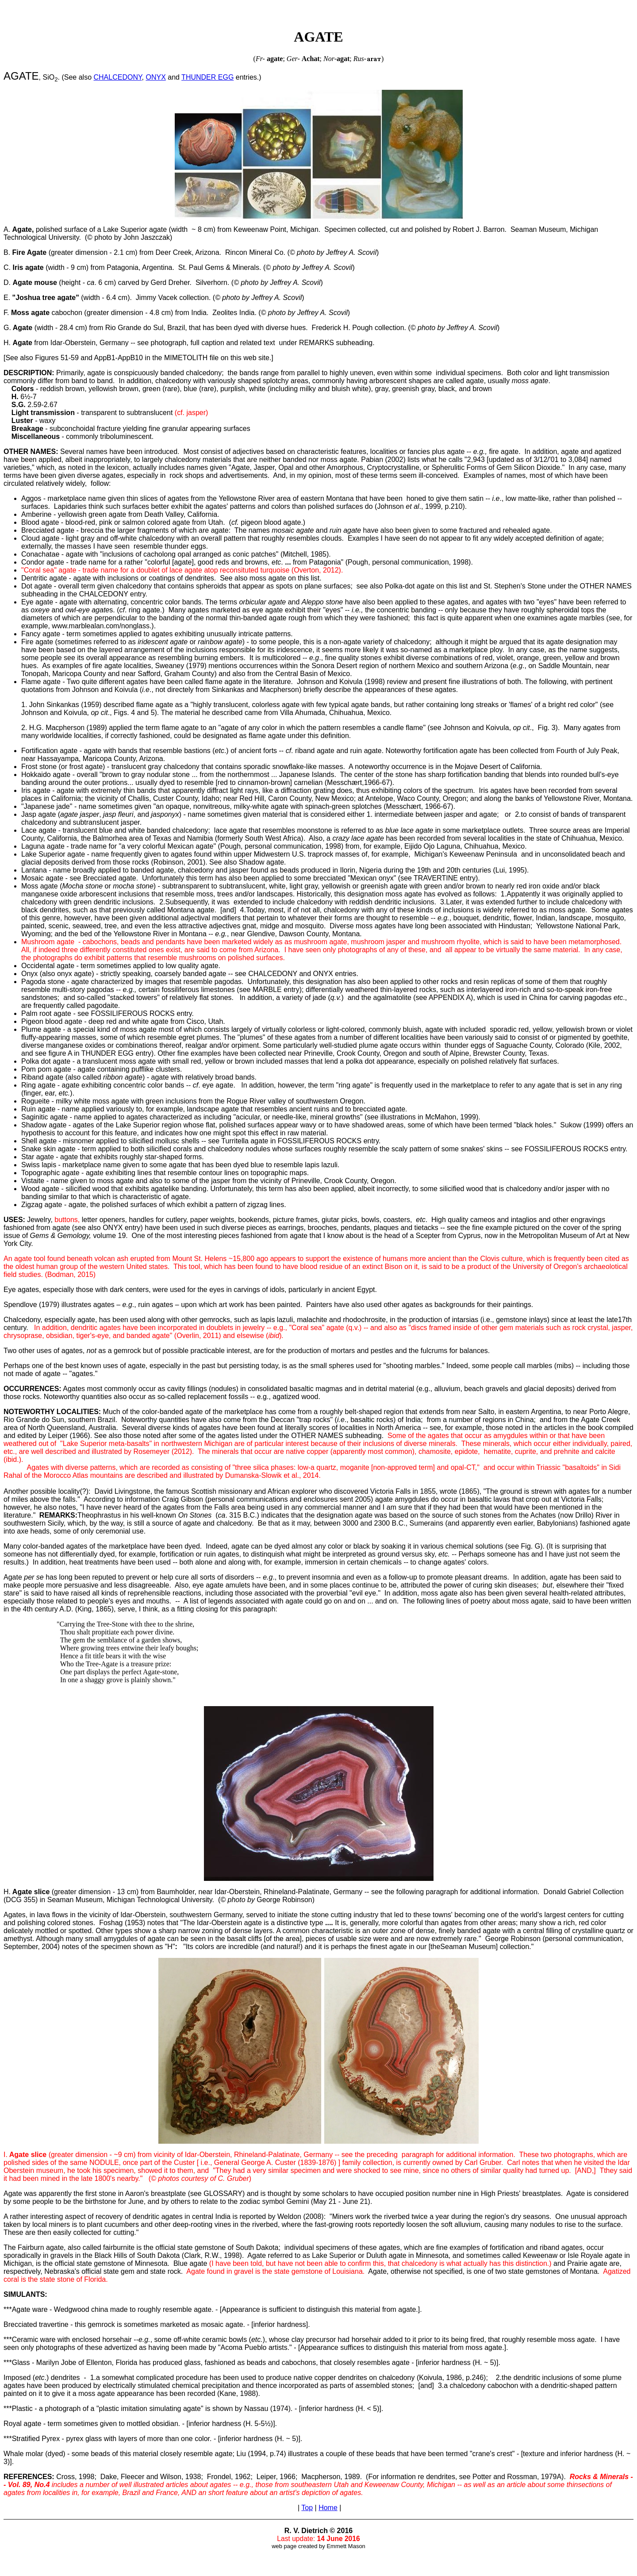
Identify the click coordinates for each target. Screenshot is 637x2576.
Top (307, 2507)
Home (328, 2507)
